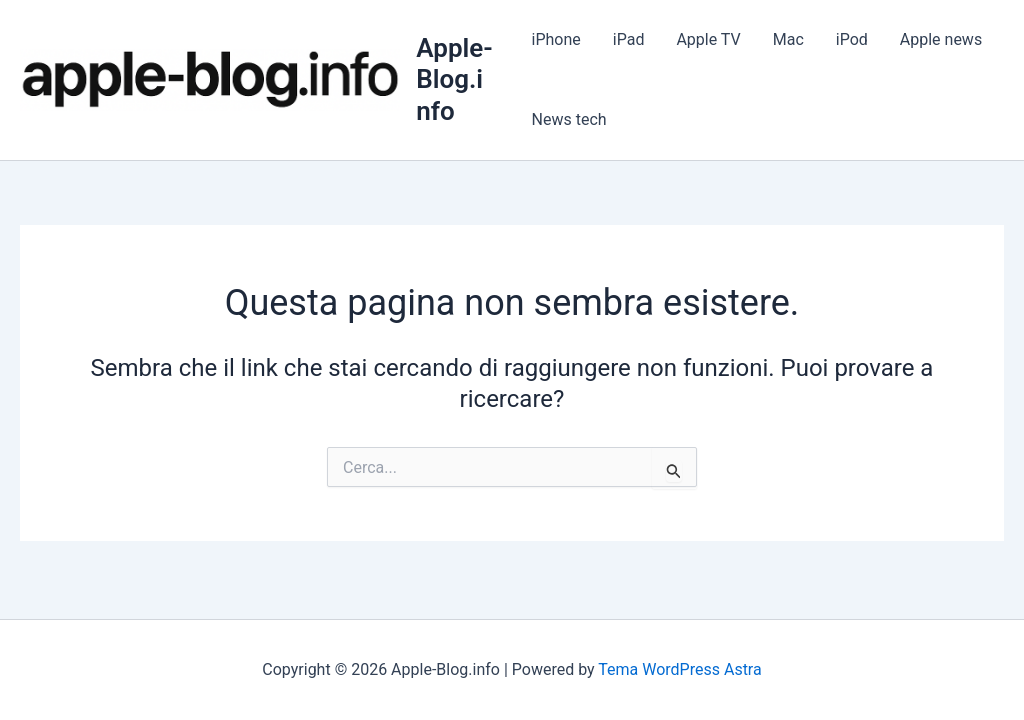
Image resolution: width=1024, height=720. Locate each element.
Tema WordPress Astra (679, 669)
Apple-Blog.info (454, 79)
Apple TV (708, 39)
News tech (569, 119)
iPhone (556, 39)
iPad (629, 39)
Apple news (941, 39)
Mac (788, 39)
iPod (852, 39)
